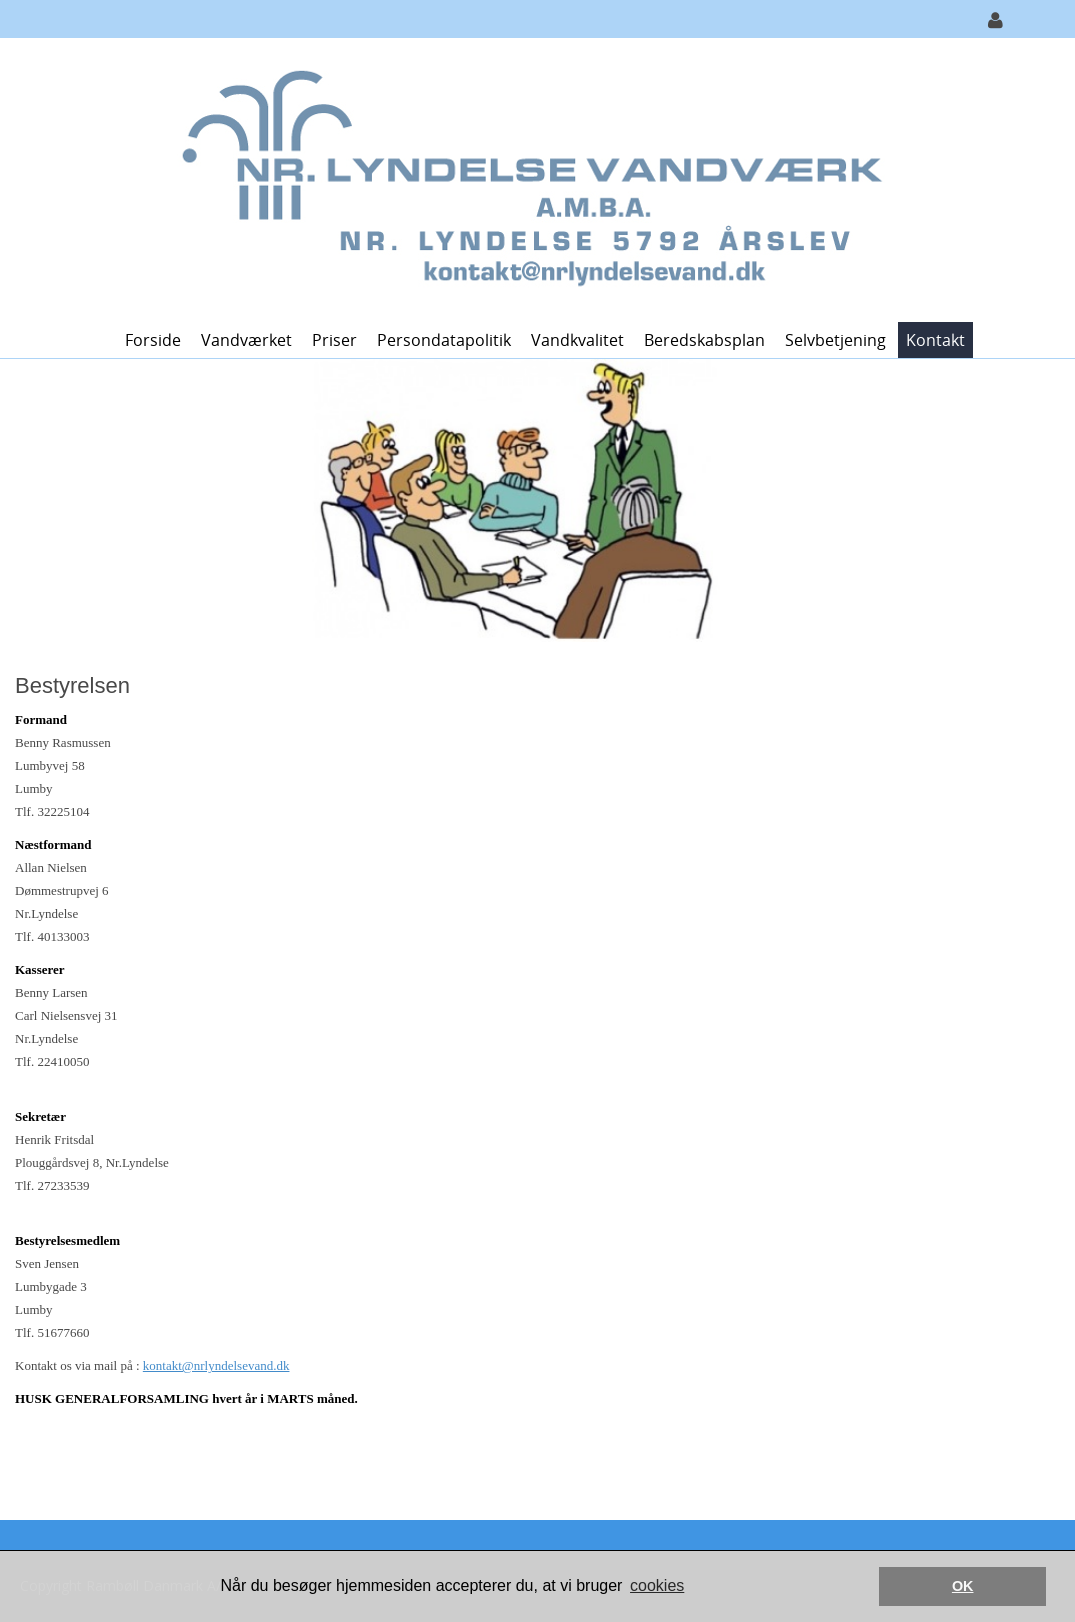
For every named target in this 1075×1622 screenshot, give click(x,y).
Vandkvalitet (577, 340)
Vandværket (246, 340)
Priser (334, 340)
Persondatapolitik (444, 340)
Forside (153, 340)
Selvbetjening (835, 340)
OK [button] (963, 1586)
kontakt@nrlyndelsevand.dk (216, 1365)
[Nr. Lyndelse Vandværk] (530, 178)
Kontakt (935, 340)
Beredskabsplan (704, 340)
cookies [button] (657, 1585)
